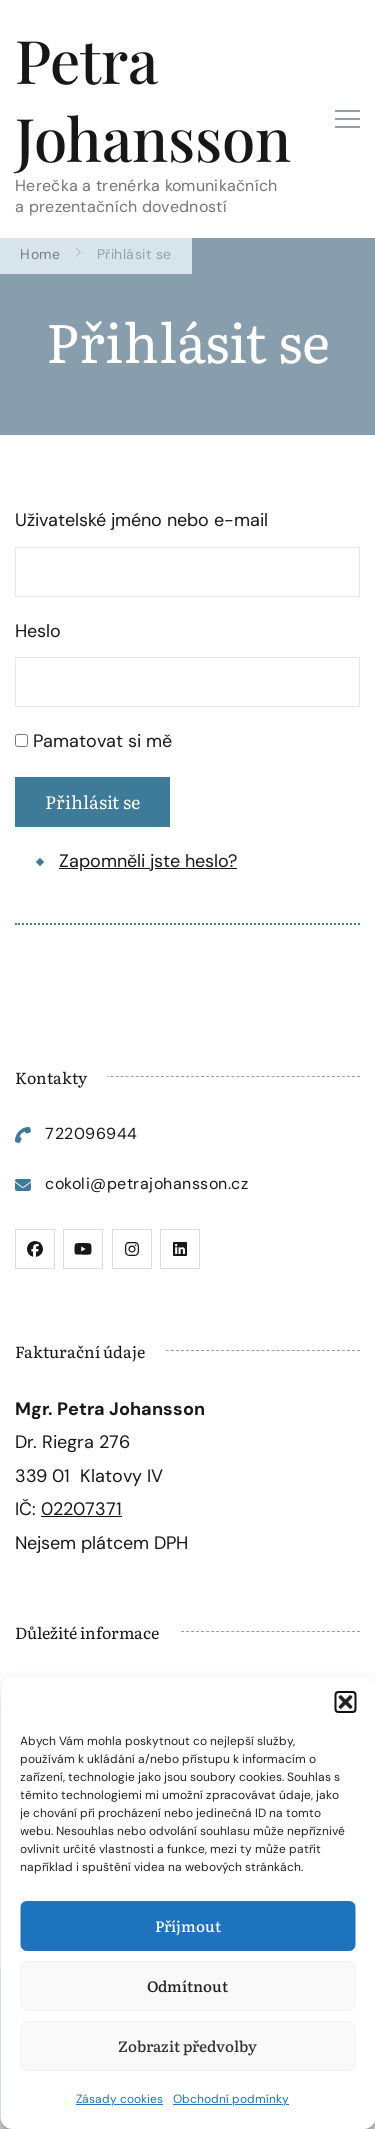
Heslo (38, 631)
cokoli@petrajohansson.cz (146, 1183)
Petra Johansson (153, 98)
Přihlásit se (92, 801)
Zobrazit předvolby (187, 2045)
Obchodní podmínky (231, 2099)
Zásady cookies (119, 2099)
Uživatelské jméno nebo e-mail (141, 520)
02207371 (81, 1509)
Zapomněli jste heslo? (148, 861)
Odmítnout (187, 1985)
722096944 (91, 1133)
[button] (345, 1702)
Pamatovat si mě (102, 741)
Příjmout (188, 1925)
